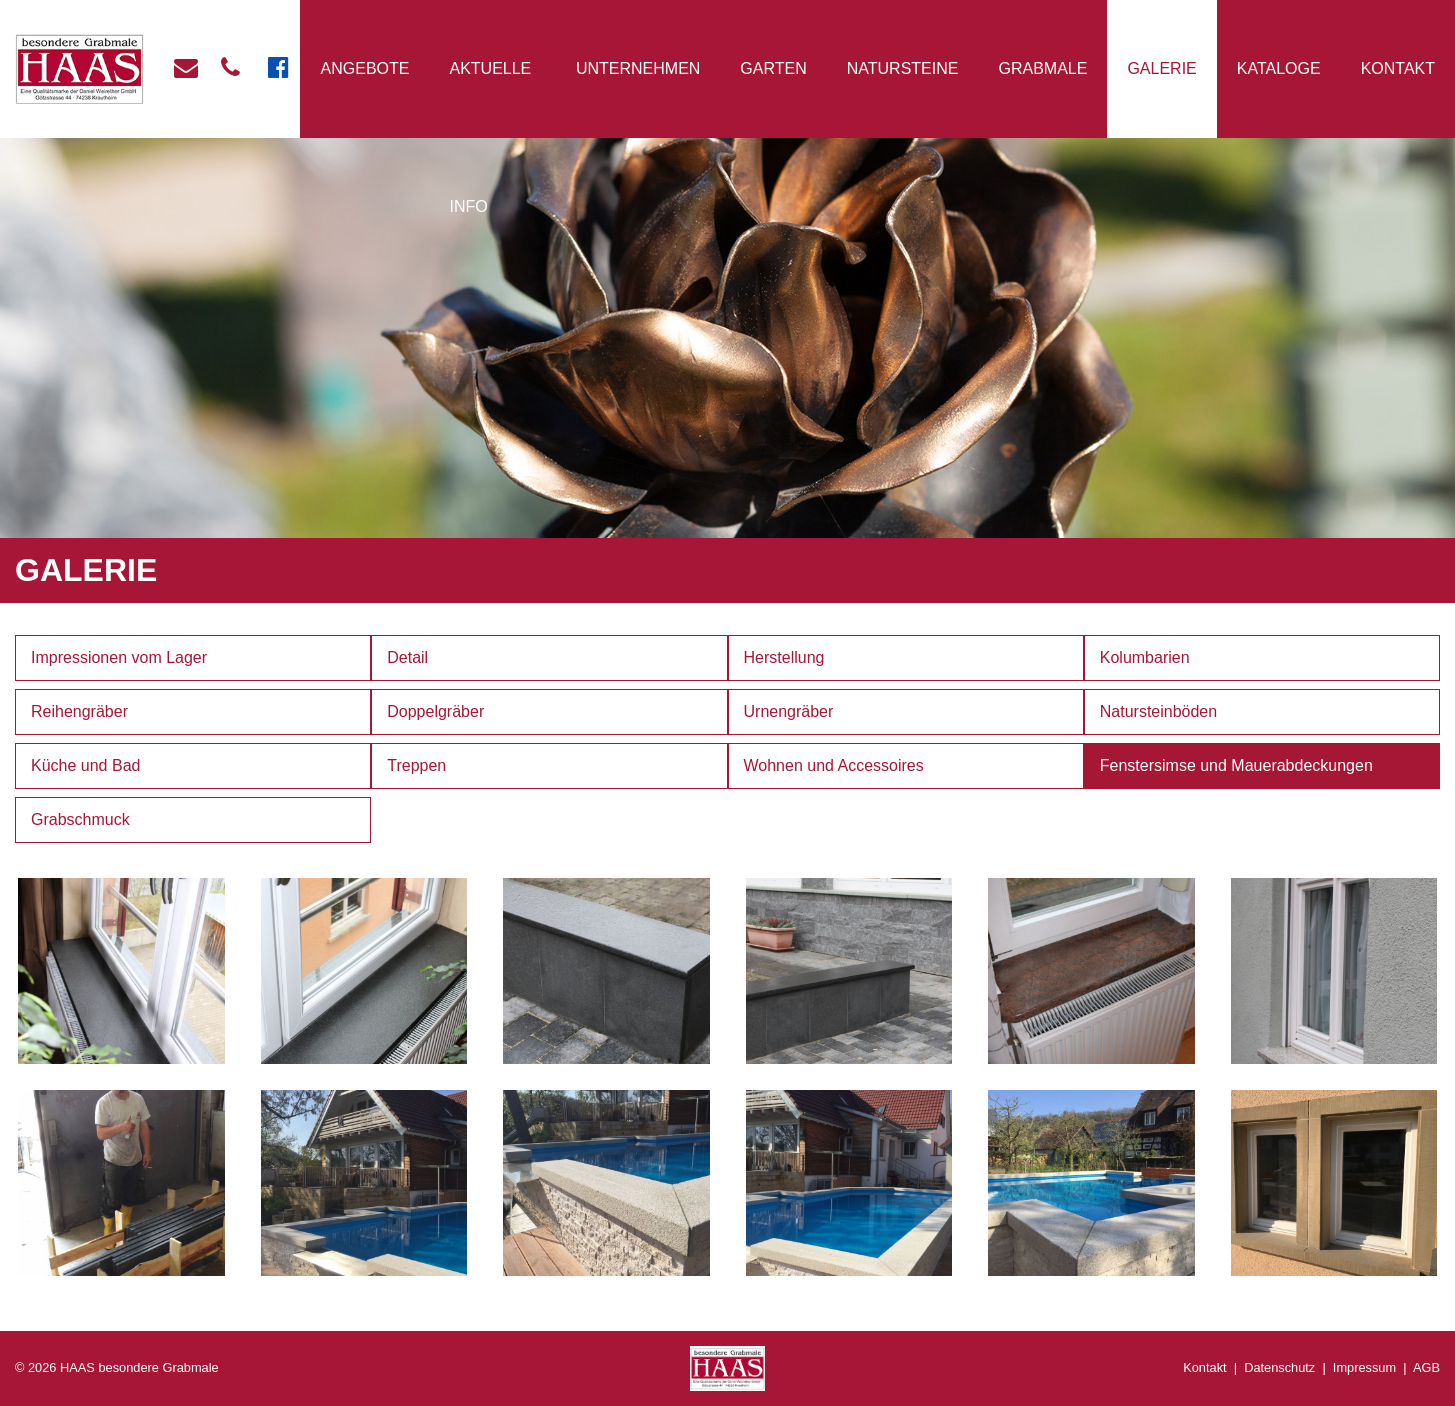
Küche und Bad (85, 765)
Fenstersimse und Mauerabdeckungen (1236, 765)
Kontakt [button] (1398, 68)
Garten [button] (773, 68)
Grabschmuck (80, 819)
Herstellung (784, 657)
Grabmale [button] (1042, 68)
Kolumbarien (1145, 657)
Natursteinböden (1158, 711)
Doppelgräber (435, 711)
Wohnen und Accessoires (834, 765)
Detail (407, 657)
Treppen (416, 765)
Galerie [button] (1161, 68)
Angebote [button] (365, 68)
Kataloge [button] (1279, 68)
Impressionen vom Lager (119, 657)
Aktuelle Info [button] (490, 137)
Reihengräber (79, 711)
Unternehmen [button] (638, 68)
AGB (1426, 1367)
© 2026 (117, 1367)
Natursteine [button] (903, 68)
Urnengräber (789, 711)
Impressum (1364, 1367)
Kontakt (1204, 1367)
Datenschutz (1279, 1367)
